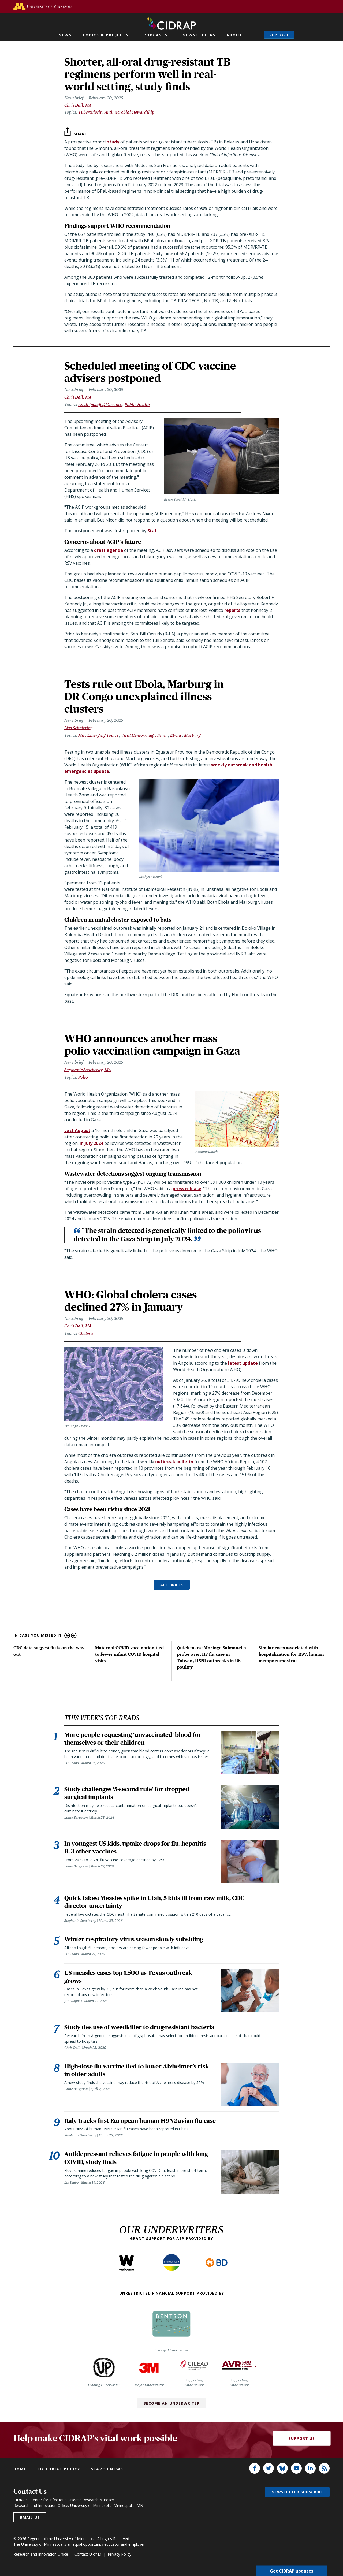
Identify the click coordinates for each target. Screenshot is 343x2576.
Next (74, 1635)
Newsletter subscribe (297, 2495)
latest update (243, 1363)
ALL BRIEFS (171, 1584)
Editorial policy (59, 2472)
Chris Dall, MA (77, 105)
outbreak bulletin (174, 1462)
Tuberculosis (90, 112)
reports (232, 610)
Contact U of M (87, 2557)
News (65, 35)
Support (279, 35)
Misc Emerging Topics (98, 735)
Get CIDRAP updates (291, 2571)
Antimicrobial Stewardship (129, 112)
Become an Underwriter (171, 2406)
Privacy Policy (119, 2557)
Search (254, 35)
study (113, 142)
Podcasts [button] (155, 35)
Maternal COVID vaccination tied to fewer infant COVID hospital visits (129, 1654)
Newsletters (199, 35)
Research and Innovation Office (40, 2557)
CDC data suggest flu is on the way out (48, 1651)
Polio (83, 1077)
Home (20, 2472)
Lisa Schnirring (78, 727)
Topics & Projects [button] (105, 35)
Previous (67, 1635)
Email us (30, 2520)
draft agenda (108, 550)
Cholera (85, 1333)
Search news (107, 2472)
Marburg (192, 735)
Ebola (175, 735)
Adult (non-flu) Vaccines (100, 404)
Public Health (137, 404)
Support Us (302, 2441)
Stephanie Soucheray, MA (87, 1069)
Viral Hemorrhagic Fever (144, 735)
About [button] (234, 35)
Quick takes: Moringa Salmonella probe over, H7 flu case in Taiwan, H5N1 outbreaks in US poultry (211, 1657)
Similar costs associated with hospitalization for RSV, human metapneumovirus (291, 1654)
